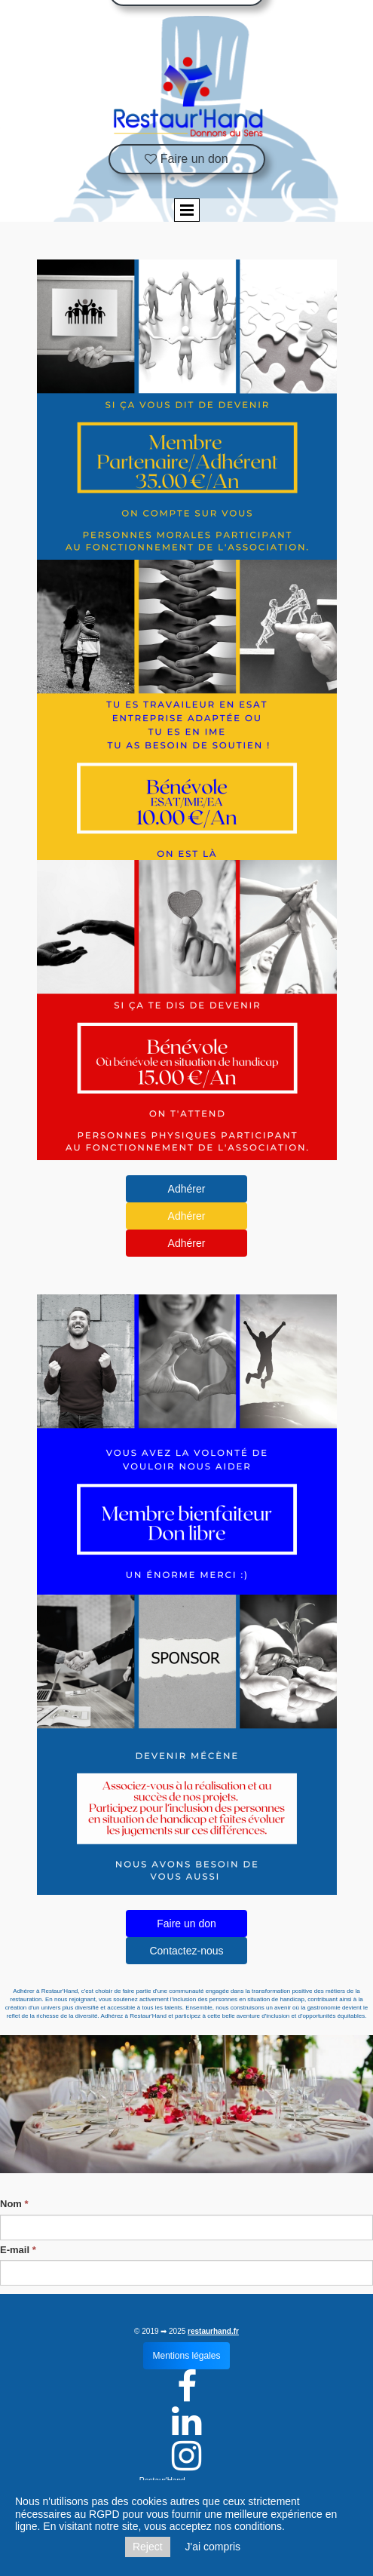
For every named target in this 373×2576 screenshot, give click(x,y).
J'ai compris (212, 2547)
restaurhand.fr (213, 2331)
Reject (148, 2547)
